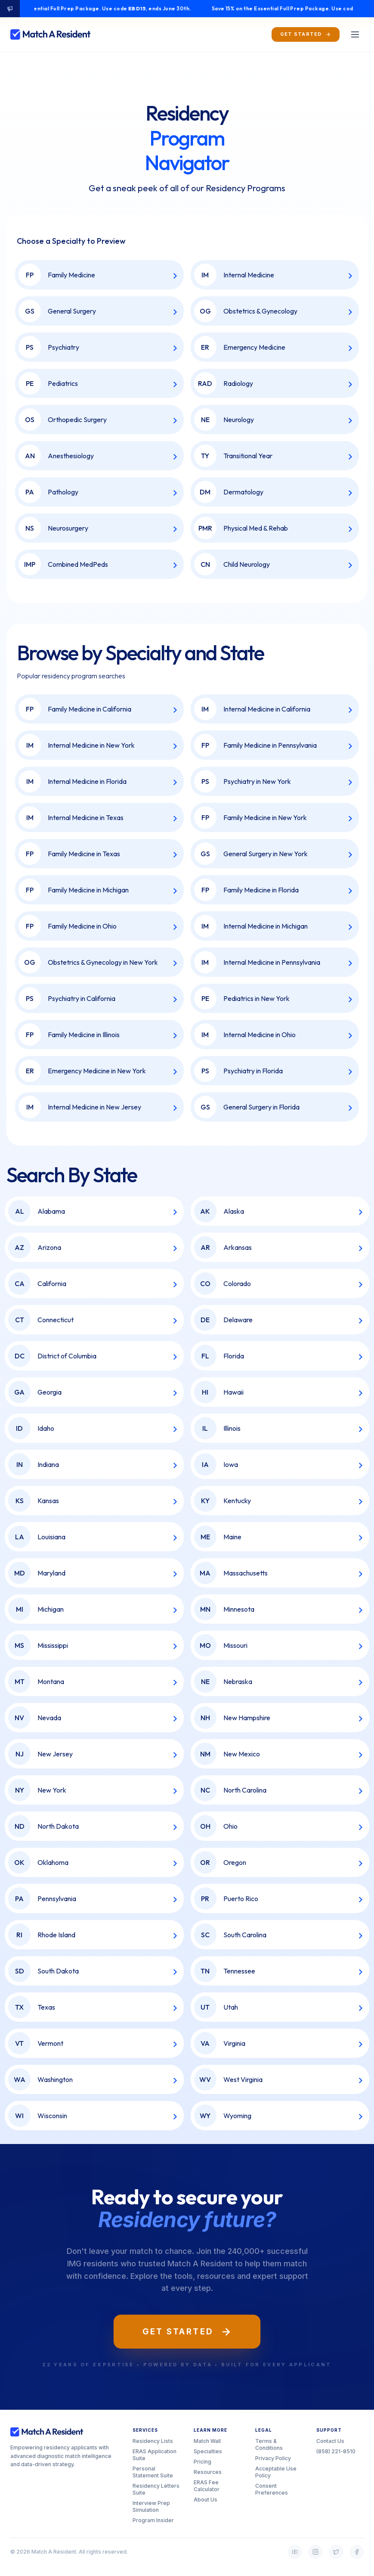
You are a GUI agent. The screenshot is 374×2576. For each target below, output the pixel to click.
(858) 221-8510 (335, 2451)
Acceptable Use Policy (276, 2472)
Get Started (187, 2331)
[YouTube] (295, 2552)
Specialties (208, 2451)
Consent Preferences (271, 2489)
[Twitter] (336, 2552)
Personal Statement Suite (153, 2472)
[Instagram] (315, 2552)
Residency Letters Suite (156, 2489)
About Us (205, 2499)
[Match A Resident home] (50, 34)
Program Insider (153, 2520)
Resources (208, 2472)
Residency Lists (153, 2441)
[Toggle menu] (355, 34)
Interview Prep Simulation (151, 2506)
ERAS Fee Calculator (206, 2485)
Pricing (202, 2461)
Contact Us (330, 2441)
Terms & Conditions (269, 2444)
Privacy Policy (273, 2458)
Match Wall (207, 2441)
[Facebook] (357, 2552)
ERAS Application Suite (154, 2454)
